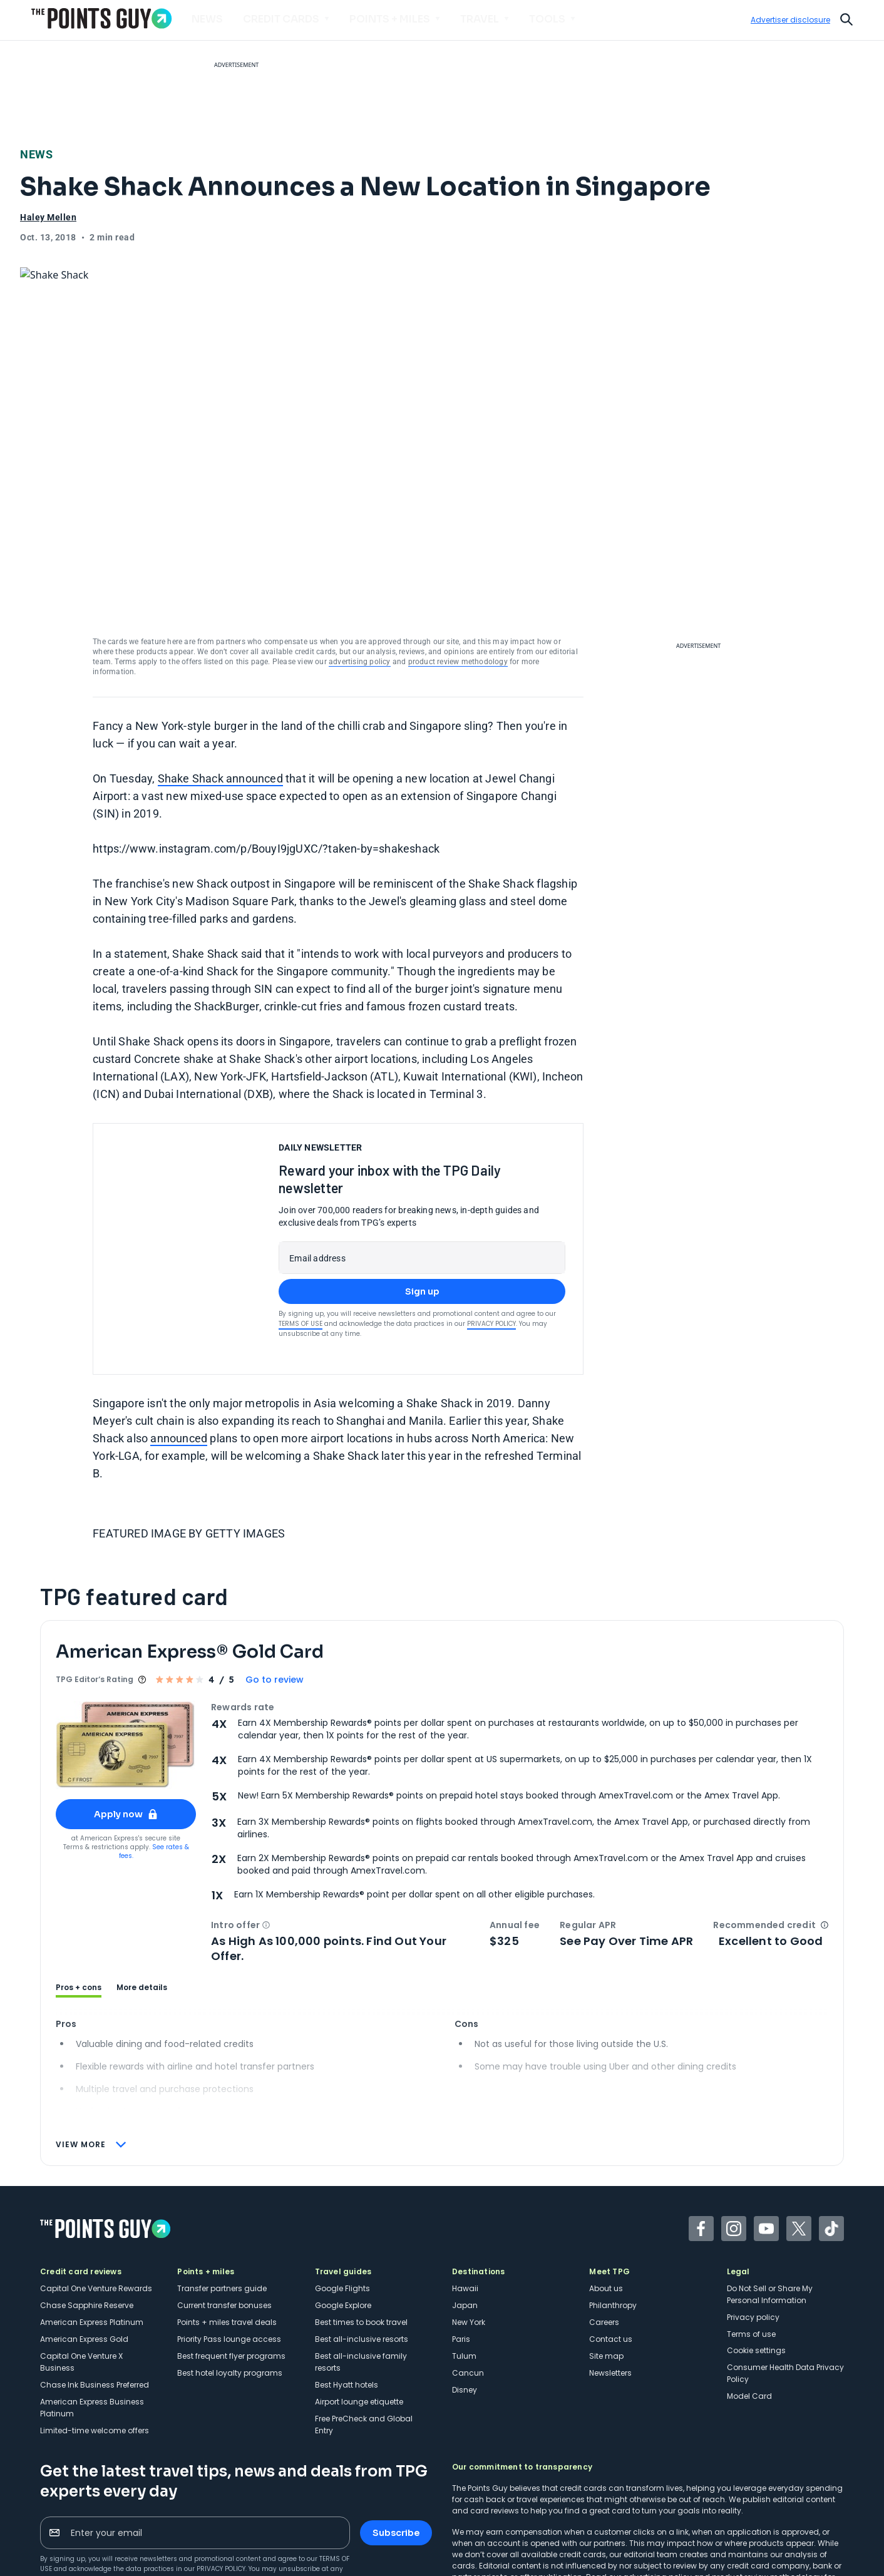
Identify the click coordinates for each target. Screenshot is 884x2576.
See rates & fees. (154, 1757)
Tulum (464, 2262)
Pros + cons (78, 1894)
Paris (461, 2245)
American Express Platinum (91, 2228)
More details (141, 1894)
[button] (266, 1831)
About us (606, 2194)
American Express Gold (84, 2245)
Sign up (422, 1197)
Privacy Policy (491, 1229)
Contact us (610, 2245)
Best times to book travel (361, 2228)
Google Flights (342, 2194)
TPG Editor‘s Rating (94, 1585)
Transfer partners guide (222, 2194)
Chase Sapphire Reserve (86, 2211)
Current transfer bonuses (224, 2211)
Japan (465, 2211)
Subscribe (396, 2439)
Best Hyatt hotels (346, 2291)
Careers (604, 2228)
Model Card (749, 2302)
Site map (606, 2262)
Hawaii (465, 2194)
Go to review (274, 1585)
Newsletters (610, 2279)
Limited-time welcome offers (94, 2336)
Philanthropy (613, 2211)
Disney (464, 2296)
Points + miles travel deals (227, 2228)
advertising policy (360, 567)
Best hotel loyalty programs (229, 2279)
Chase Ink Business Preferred (94, 2291)
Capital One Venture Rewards (96, 2194)
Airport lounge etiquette (359, 2307)
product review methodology (458, 567)
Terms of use (751, 2240)
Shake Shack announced (220, 684)
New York (468, 2228)
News (36, 154)
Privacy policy (753, 2223)
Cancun (468, 2279)
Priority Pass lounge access (229, 2245)
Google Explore (343, 2211)
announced (178, 1344)
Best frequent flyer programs (231, 2262)
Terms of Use (300, 1229)
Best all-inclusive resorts (361, 2245)
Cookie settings (756, 2256)
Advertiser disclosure (790, 20)
